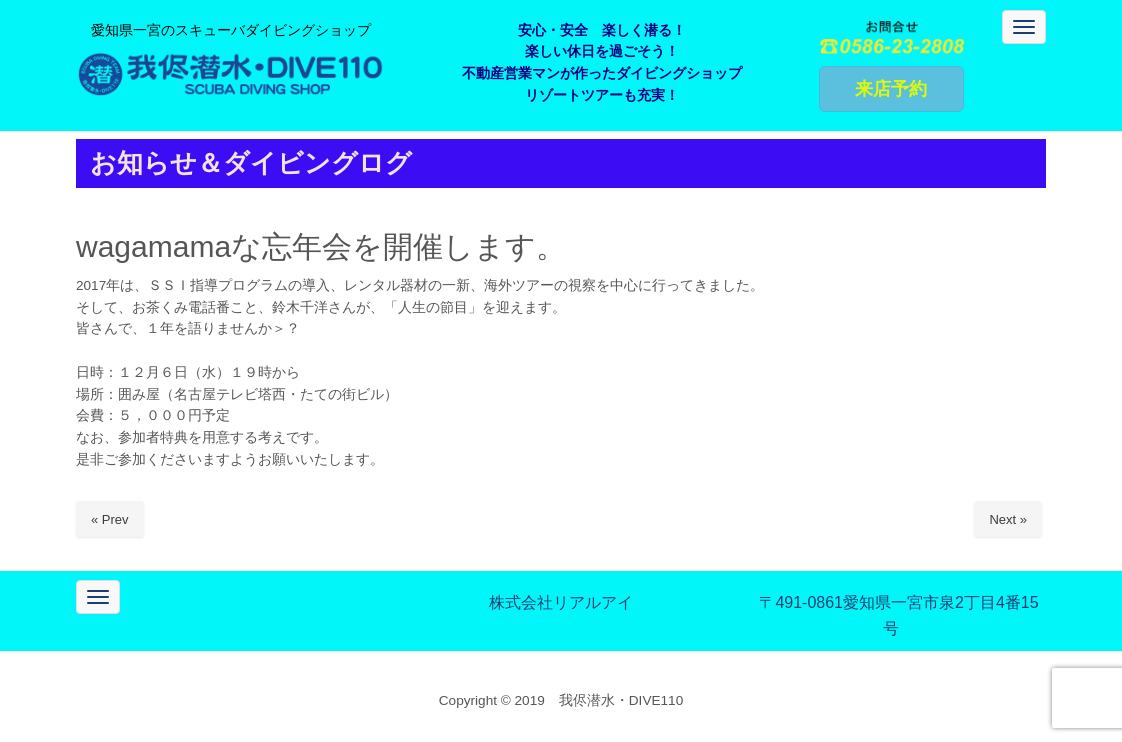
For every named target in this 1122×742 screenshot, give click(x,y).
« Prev (110, 519)
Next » (1008, 519)
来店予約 (891, 89)
